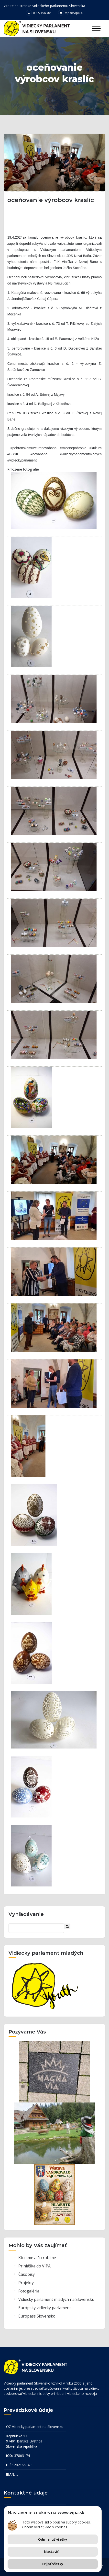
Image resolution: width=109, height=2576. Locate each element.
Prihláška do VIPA (34, 2266)
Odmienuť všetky (52, 2539)
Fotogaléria (28, 2291)
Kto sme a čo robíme (37, 2257)
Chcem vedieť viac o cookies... (45, 2527)
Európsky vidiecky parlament (44, 2307)
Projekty (26, 2282)
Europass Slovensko (36, 2316)
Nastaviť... (53, 2551)
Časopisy (26, 2274)
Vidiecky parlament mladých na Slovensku (56, 2299)
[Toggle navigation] (96, 28)
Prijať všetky (52, 2564)
